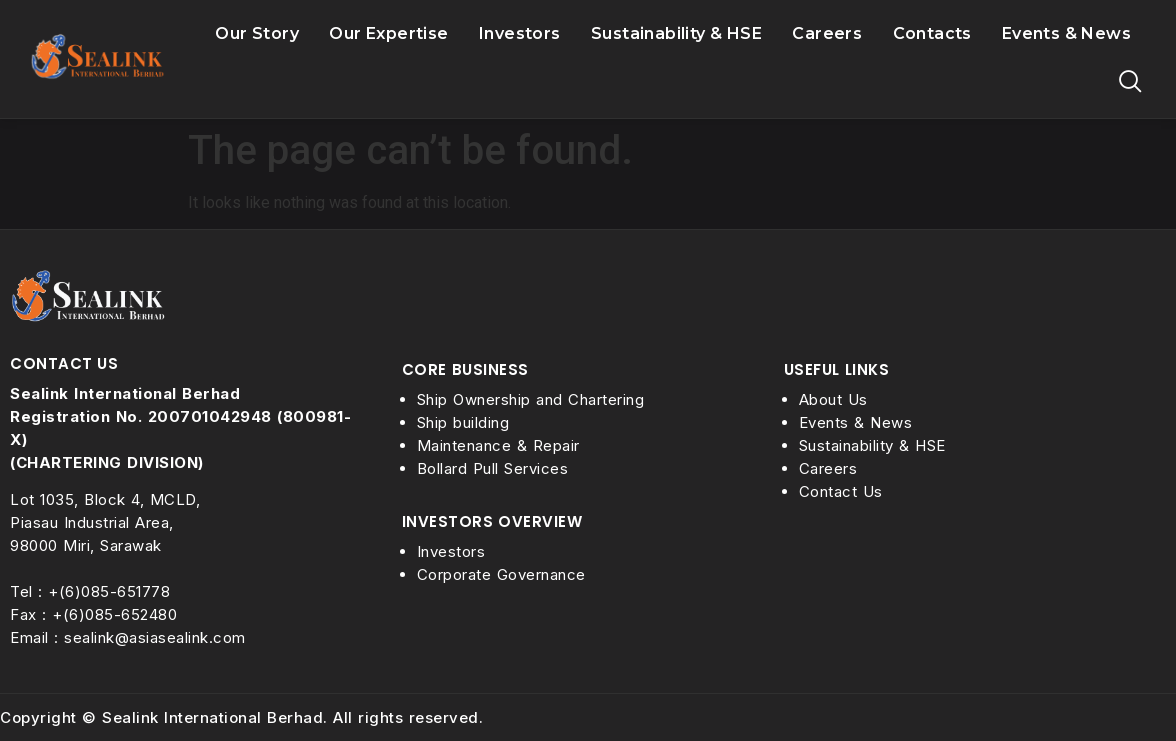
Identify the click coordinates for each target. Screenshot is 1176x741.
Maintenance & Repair (498, 445)
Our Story (257, 34)
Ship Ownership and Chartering (531, 399)
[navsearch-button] (1131, 83)
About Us (833, 399)
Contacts (932, 33)
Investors (520, 34)
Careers (827, 34)
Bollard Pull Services (493, 468)
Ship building (463, 422)
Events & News (1066, 33)
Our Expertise (389, 34)
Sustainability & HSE (676, 34)
